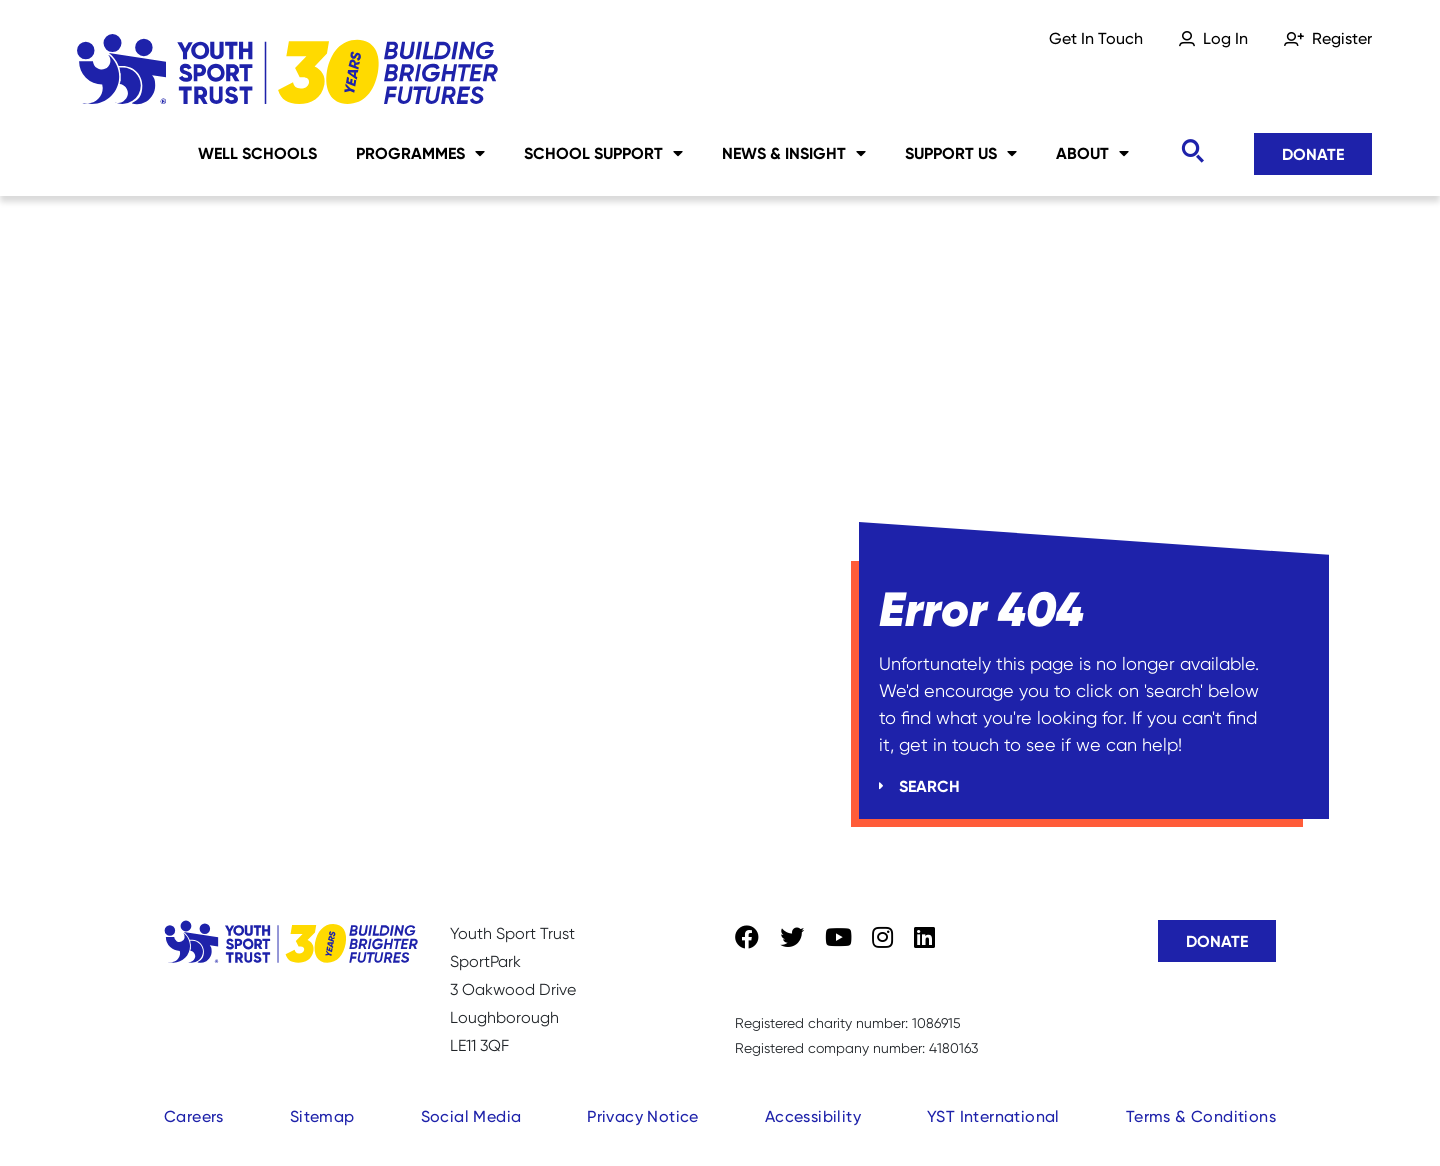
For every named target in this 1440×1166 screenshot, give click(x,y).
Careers (194, 1116)
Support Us (961, 153)
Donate (1313, 154)
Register (1342, 38)
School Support (603, 153)
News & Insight (794, 153)
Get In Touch (1096, 38)
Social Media (471, 1116)
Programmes (420, 153)
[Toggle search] (1192, 151)
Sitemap (322, 1116)
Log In (1225, 38)
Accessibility (813, 1116)
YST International (993, 1116)
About (1092, 153)
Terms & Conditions (1201, 1116)
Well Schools (257, 153)
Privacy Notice (643, 1116)
